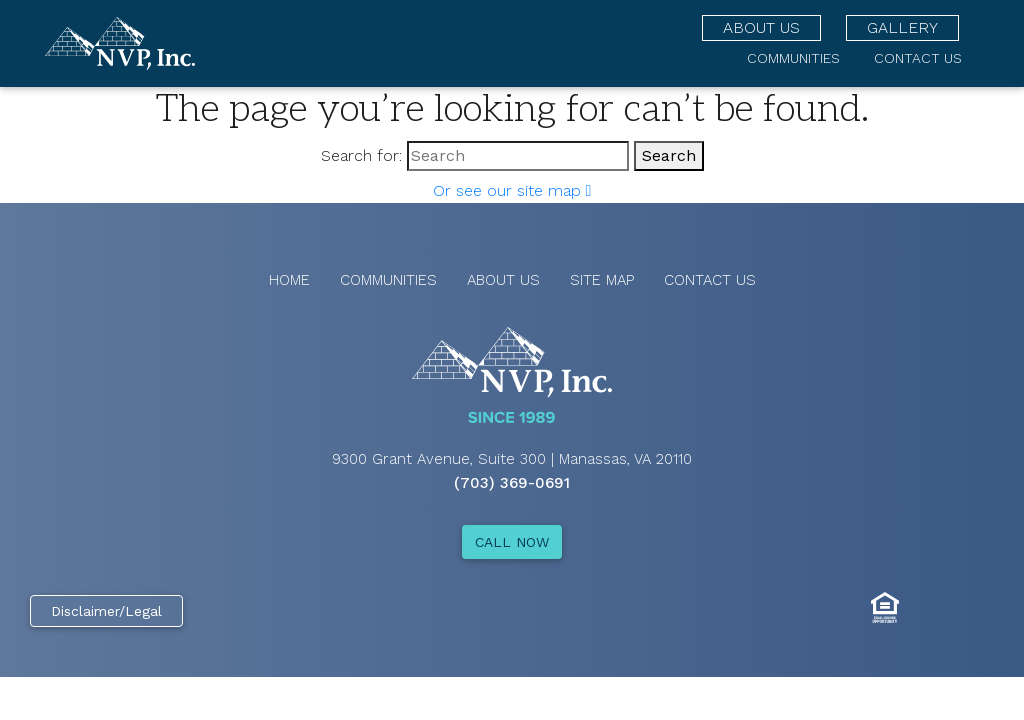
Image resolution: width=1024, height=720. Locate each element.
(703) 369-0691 (512, 483)
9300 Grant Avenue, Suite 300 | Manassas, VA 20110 (512, 459)
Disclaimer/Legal (106, 611)
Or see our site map (512, 190)
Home (289, 280)
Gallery (902, 27)
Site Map (602, 280)
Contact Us (918, 58)
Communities (793, 58)
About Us (761, 27)
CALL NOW (512, 542)
